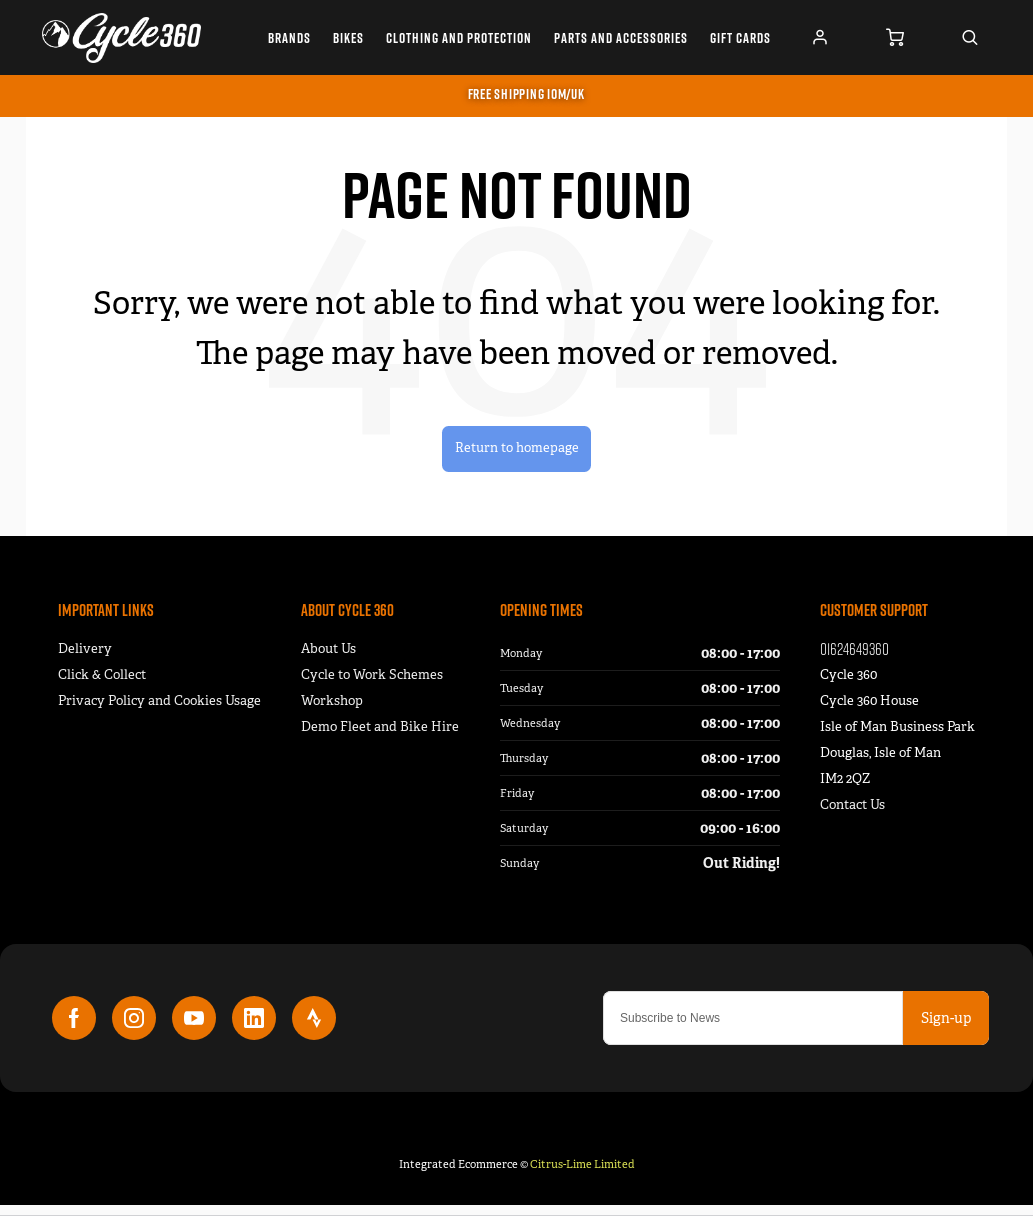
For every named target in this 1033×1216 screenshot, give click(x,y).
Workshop (332, 711)
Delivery (85, 659)
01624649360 (854, 659)
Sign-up (946, 1029)
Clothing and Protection (459, 38)
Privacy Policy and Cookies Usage (159, 711)
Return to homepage (516, 453)
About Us (328, 659)
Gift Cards (740, 38)
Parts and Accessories (621, 38)
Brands (289, 38)
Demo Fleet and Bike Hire (380, 737)
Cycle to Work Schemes (372, 685)
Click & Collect (102, 685)
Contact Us (852, 815)
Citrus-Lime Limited (582, 1175)
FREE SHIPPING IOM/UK (526, 94)
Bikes (348, 38)
